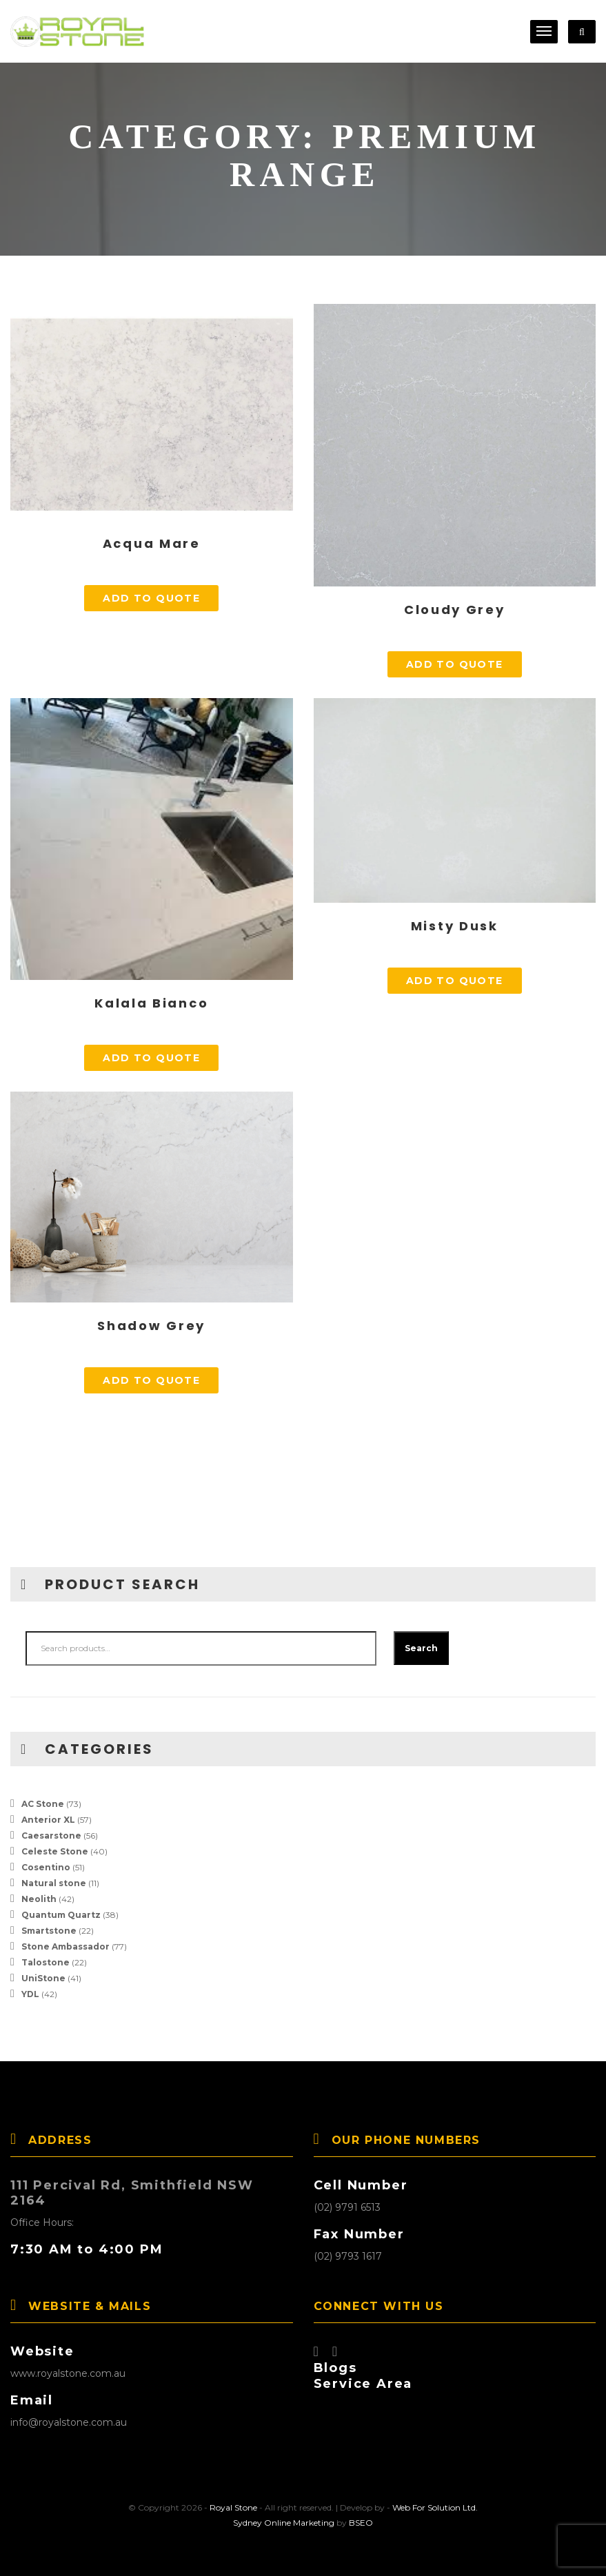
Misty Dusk (454, 925)
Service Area (363, 2383)
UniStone (43, 1978)
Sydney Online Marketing (283, 2522)
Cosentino (45, 1867)
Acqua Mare (152, 543)
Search (421, 1648)
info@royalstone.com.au (68, 2422)
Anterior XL (48, 1820)
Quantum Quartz (61, 1915)
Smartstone (49, 1930)
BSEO (361, 2522)
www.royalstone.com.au (67, 2373)
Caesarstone (51, 1835)
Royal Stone (233, 2507)
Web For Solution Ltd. (435, 2507)
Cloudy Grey (454, 609)
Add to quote (151, 598)
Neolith (39, 1899)
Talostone (45, 1962)
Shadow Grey (151, 1325)
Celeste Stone (54, 1851)
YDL (30, 1994)
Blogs (335, 2367)
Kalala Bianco (151, 1003)
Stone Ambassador (65, 1946)
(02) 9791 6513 (347, 2207)
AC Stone (42, 1804)
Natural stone (53, 1883)
